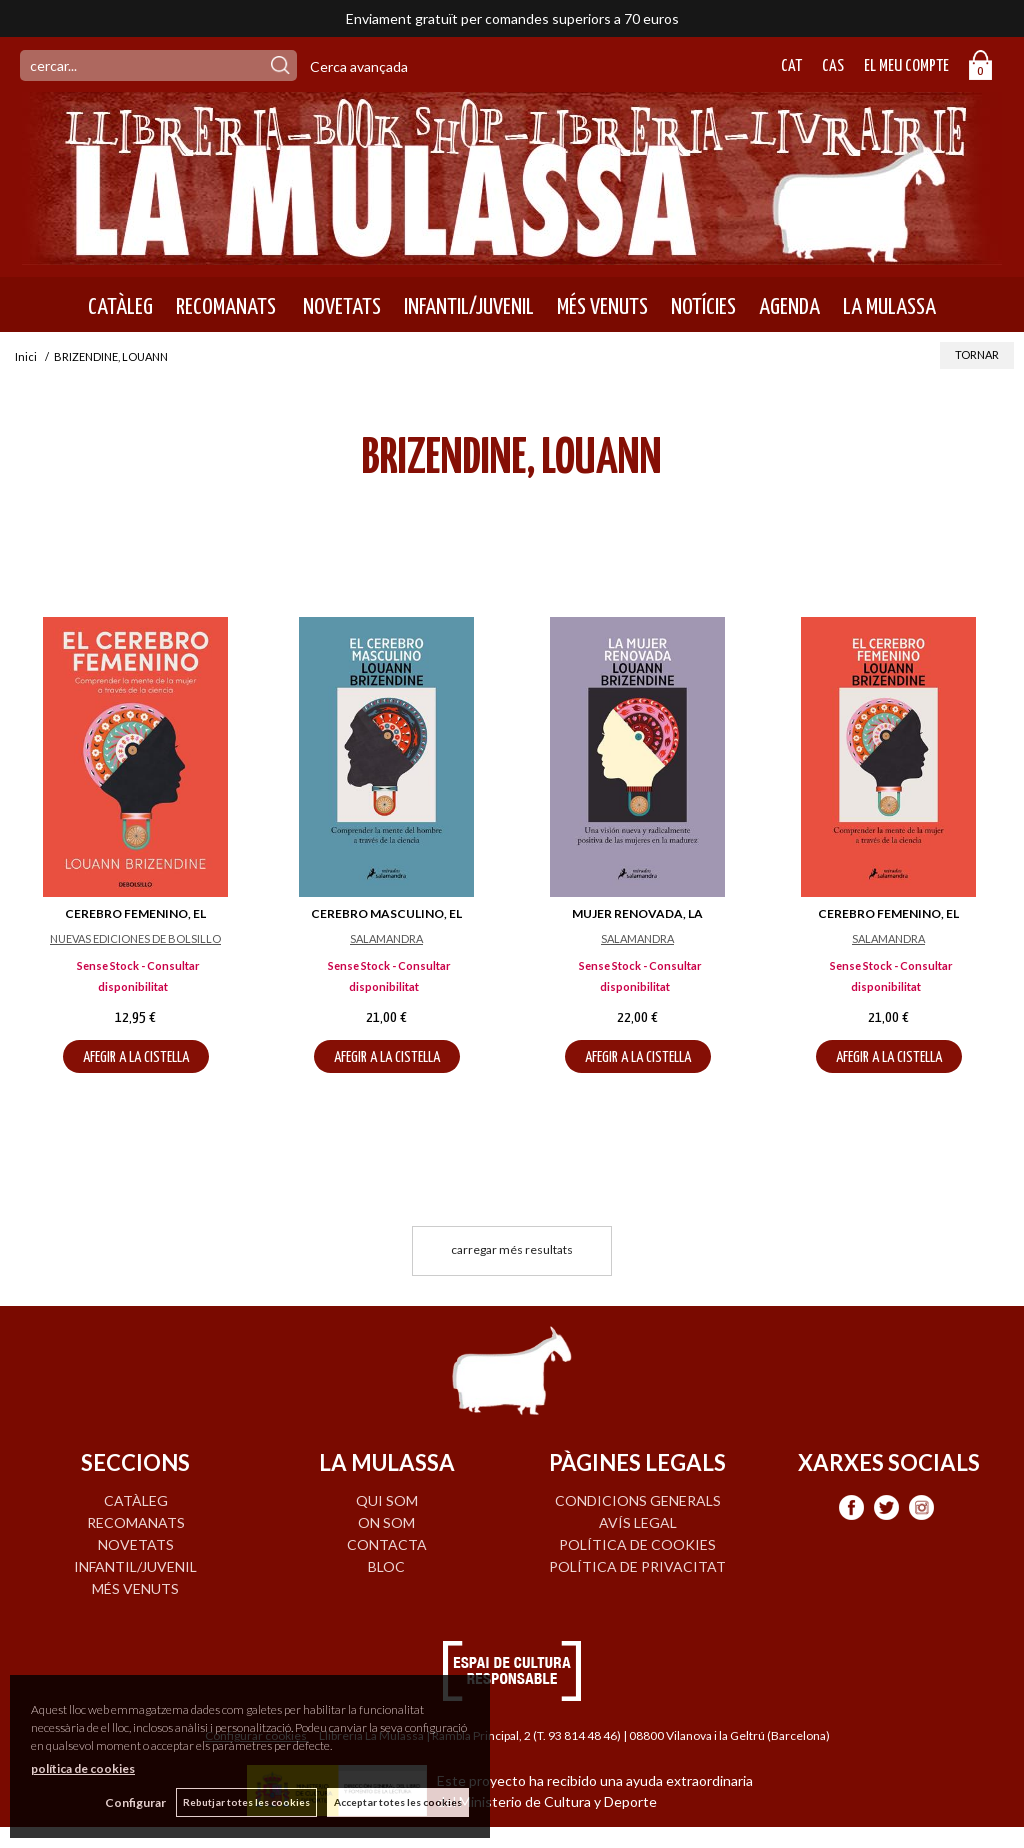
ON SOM (386, 1522)
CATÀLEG (120, 307)
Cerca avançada (359, 66)
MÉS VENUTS (602, 307)
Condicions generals (638, 1500)
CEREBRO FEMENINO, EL (135, 913)
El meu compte (906, 66)
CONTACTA (387, 1544)
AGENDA (789, 307)
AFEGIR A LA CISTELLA (136, 1057)
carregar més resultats (512, 1249)
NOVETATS (340, 307)
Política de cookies (637, 1544)
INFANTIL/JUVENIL (469, 307)
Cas (833, 66)
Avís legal (638, 1522)
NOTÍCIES (703, 307)
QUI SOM (387, 1500)
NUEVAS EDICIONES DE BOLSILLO (135, 938)
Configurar (135, 1802)
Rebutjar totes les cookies (246, 1802)
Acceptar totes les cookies (398, 1802)
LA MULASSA (889, 307)
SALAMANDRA (386, 938)
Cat (791, 66)
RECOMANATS (226, 307)
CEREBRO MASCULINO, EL (386, 913)
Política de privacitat (637, 1566)
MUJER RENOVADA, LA (637, 913)
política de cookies (83, 1768)
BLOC (386, 1566)
